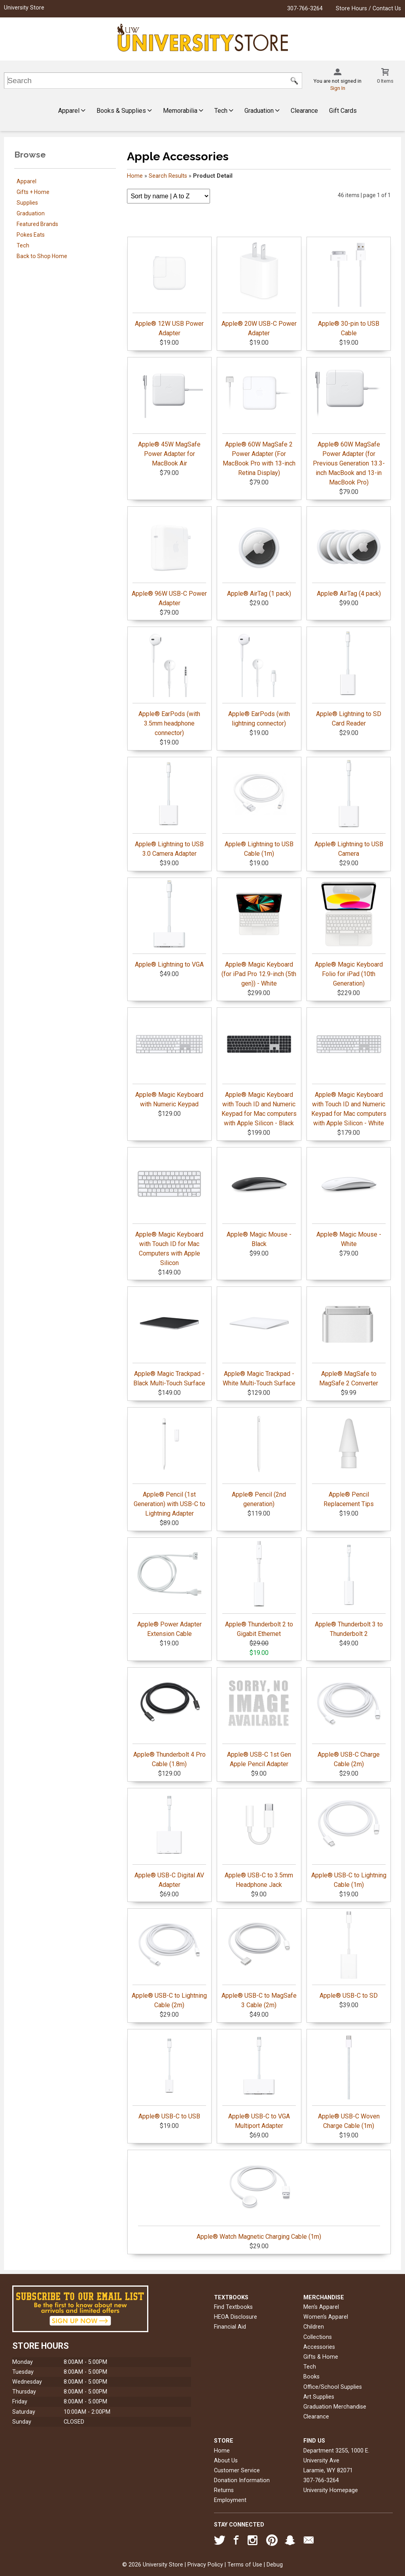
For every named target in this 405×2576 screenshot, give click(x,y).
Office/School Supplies (332, 2387)
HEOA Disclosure (235, 2317)
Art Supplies (318, 2397)
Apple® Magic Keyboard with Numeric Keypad (169, 1059)
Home (135, 176)
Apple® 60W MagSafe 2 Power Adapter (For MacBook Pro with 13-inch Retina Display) (259, 418)
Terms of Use (244, 2564)
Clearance (304, 110)
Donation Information (242, 2480)
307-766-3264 (305, 8)
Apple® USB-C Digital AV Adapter (169, 1839)
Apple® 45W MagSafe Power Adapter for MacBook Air (169, 413)
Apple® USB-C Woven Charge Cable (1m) (349, 2081)
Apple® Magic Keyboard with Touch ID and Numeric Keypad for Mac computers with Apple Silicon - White (348, 1069)
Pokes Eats (31, 235)
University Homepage (330, 2490)
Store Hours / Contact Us (368, 8)
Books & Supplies (124, 110)
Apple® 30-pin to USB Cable (349, 288)
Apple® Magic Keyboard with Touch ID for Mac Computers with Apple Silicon (169, 1208)
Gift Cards (343, 110)
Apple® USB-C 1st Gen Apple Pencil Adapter (259, 1719)
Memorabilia (183, 110)
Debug (275, 2564)
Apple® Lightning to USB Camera (349, 808)
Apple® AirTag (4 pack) (349, 553)
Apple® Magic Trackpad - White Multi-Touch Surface (259, 1338)
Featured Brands (37, 224)
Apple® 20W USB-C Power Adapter (259, 288)
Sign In (337, 88)
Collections (317, 2337)
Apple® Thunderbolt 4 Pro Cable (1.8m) (169, 1719)
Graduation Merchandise (334, 2406)
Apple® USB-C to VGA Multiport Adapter (259, 2081)
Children (313, 2326)
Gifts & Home (320, 2357)
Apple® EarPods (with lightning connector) (259, 678)
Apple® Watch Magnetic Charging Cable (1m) (259, 2196)
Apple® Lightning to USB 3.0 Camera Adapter (169, 808)
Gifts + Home (33, 192)
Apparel (71, 110)
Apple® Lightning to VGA (169, 924)
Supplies (27, 202)
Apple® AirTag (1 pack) (259, 553)
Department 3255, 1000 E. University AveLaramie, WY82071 (336, 2460)
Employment (230, 2500)
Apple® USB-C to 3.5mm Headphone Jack (259, 1839)
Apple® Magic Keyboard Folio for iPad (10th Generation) (349, 933)
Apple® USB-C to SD (349, 1955)
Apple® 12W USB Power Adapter (169, 288)
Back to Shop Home (42, 256)
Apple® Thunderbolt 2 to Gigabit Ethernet (259, 1589)
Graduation (262, 110)
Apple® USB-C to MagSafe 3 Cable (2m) (259, 1960)
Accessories (319, 2347)
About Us (226, 2460)
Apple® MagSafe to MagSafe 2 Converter (349, 1338)
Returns (224, 2490)
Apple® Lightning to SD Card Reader (349, 678)
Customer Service (237, 2470)
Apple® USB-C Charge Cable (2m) (349, 1719)
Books (311, 2376)
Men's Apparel (321, 2307)
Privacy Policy (205, 2564)
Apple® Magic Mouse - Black (259, 1199)
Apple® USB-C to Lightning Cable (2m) (169, 1960)
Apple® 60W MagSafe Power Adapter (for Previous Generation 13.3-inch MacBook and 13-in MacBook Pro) (349, 423)
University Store (24, 7)
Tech (223, 110)
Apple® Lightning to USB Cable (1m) (259, 808)
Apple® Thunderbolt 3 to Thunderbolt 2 (349, 1589)
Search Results (168, 176)
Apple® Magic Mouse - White (349, 1199)
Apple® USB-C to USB (169, 2076)
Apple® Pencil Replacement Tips (349, 1459)
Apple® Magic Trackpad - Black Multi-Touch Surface (169, 1338)
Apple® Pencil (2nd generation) (259, 1459)
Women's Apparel (325, 2317)
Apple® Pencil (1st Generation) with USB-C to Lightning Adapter (169, 1463)
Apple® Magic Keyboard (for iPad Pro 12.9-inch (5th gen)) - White (258, 933)
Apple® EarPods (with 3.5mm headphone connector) (169, 683)
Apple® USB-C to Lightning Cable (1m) (348, 1839)
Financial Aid (230, 2326)
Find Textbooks (233, 2307)
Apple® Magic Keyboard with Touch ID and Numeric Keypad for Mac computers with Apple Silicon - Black (259, 1069)
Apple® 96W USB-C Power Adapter (169, 558)
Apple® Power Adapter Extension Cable (169, 1589)
